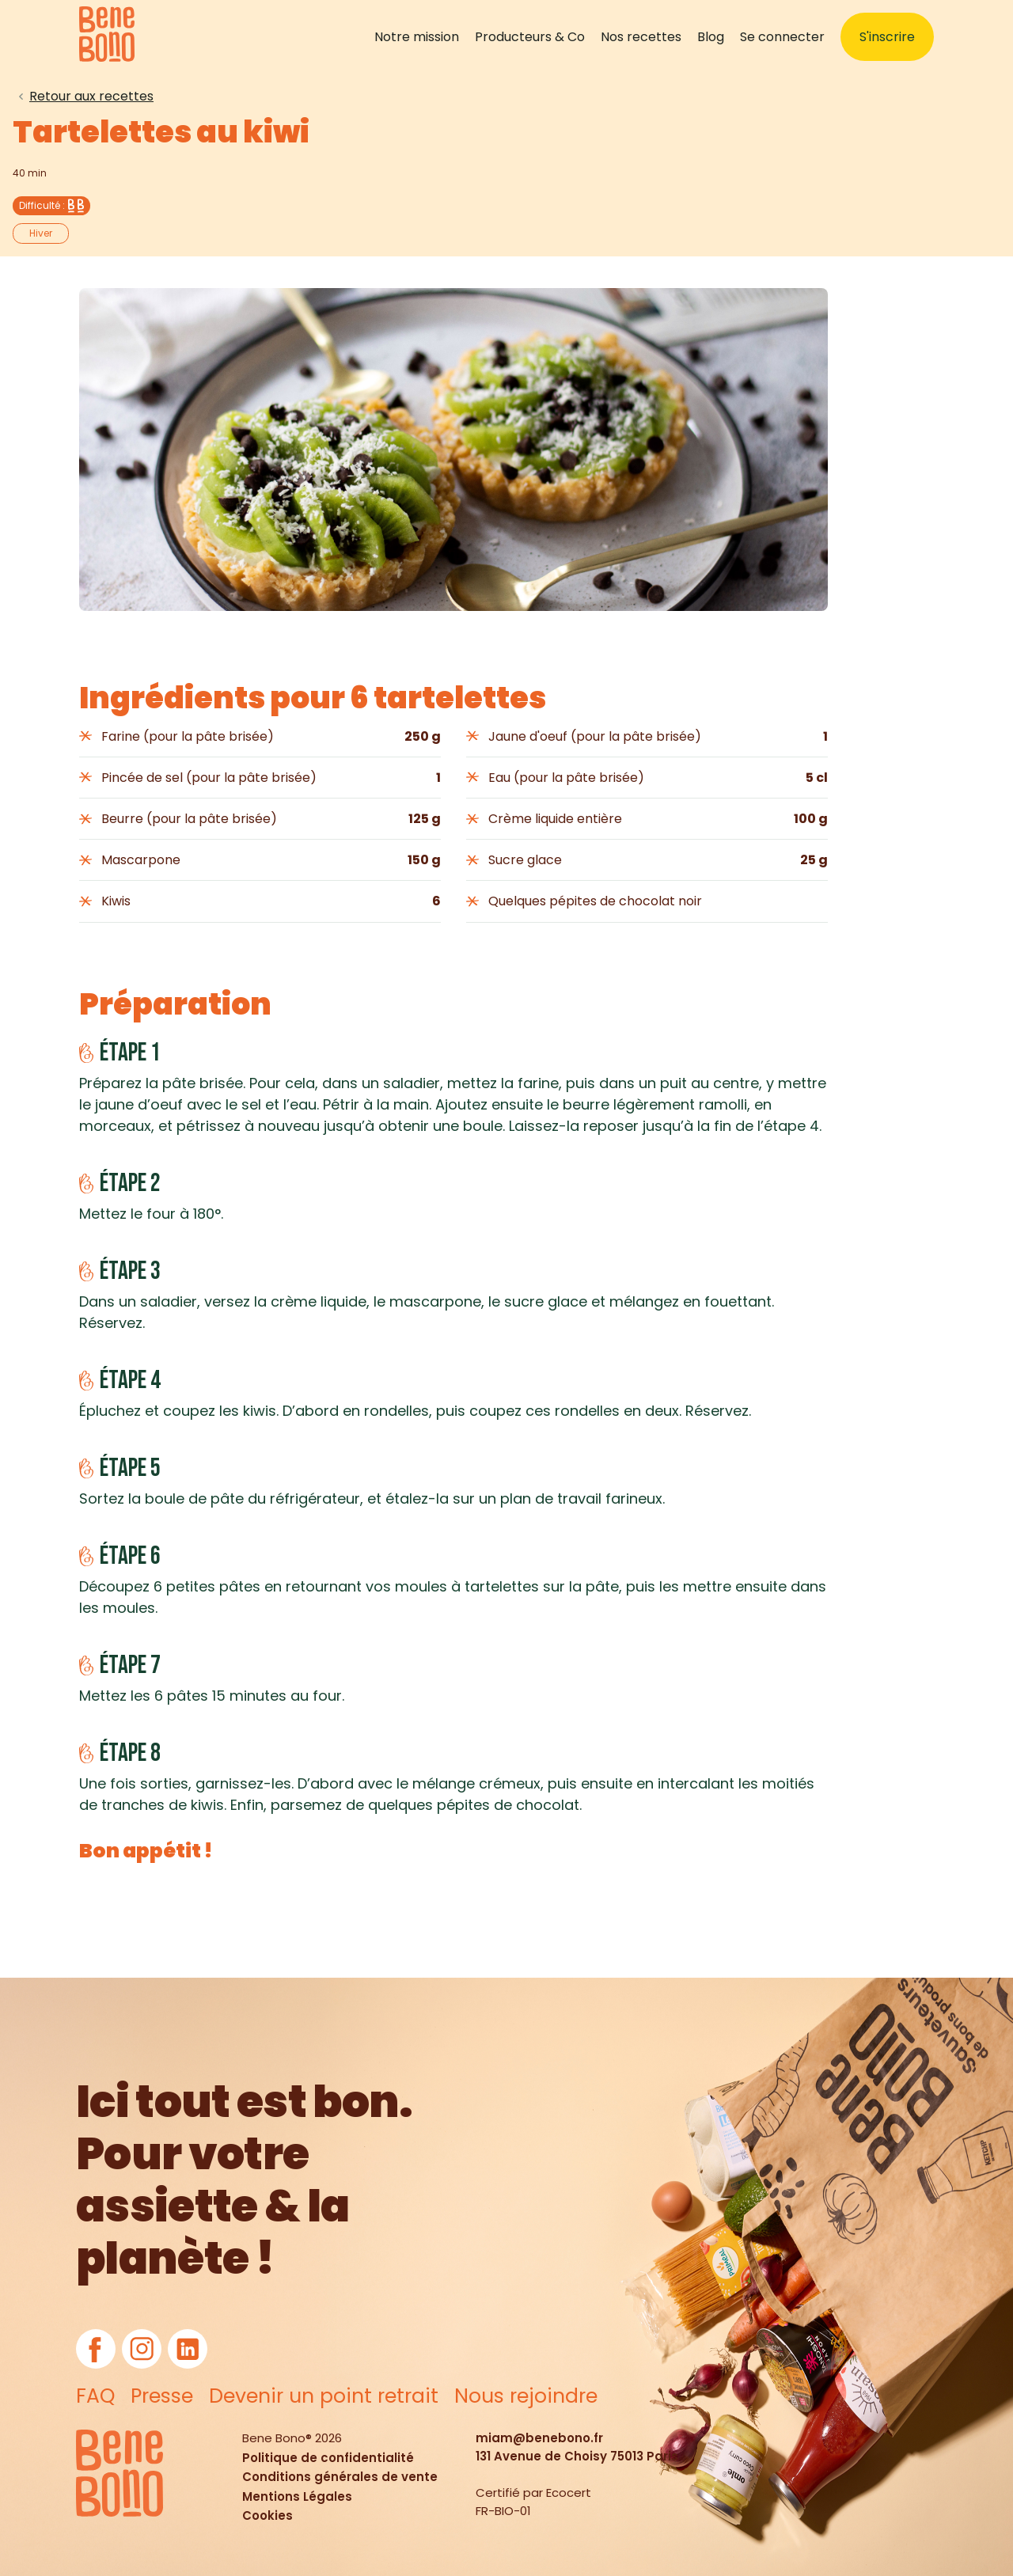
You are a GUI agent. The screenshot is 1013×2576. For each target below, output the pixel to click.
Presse (162, 2396)
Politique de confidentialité (328, 2457)
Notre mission (416, 37)
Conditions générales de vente (340, 2476)
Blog (710, 37)
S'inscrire (887, 37)
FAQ (95, 2396)
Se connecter (782, 37)
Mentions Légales (297, 2496)
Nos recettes (641, 37)
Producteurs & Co (530, 37)
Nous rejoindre (526, 2396)
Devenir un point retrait (323, 2396)
